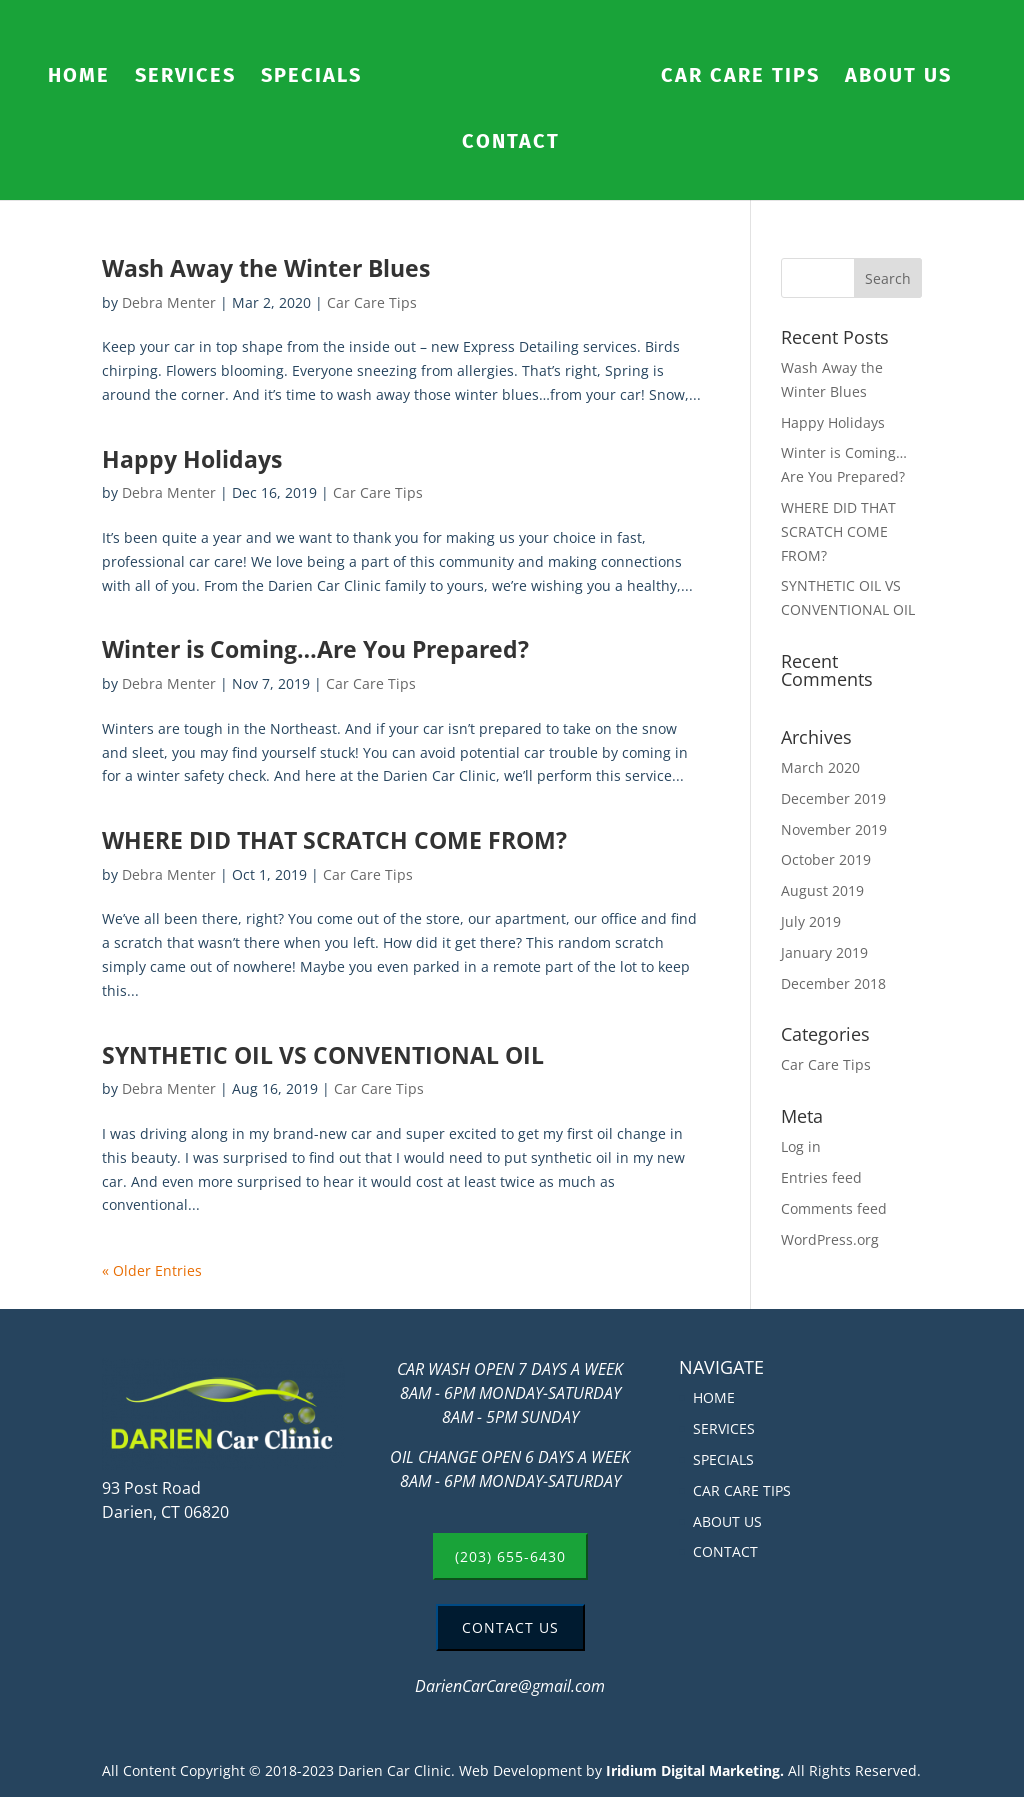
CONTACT (511, 143)
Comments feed (834, 1208)
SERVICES (185, 77)
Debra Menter (169, 302)
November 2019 (834, 829)
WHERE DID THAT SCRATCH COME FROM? (334, 840)
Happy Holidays (192, 459)
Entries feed (821, 1177)
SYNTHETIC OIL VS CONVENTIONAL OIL (323, 1055)
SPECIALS (311, 77)
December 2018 (833, 983)
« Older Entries (152, 1270)
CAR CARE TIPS (740, 77)
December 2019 (833, 798)
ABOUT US (898, 77)
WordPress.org (830, 1239)
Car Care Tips (372, 302)
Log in (801, 1146)
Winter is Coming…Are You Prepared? (315, 649)
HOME (79, 77)
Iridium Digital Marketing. (695, 1770)
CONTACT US (510, 1627)
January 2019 (824, 952)
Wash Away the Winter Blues (266, 268)
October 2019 (826, 859)
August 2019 (822, 890)
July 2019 (811, 921)
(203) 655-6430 (510, 1556)
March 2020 (820, 767)
